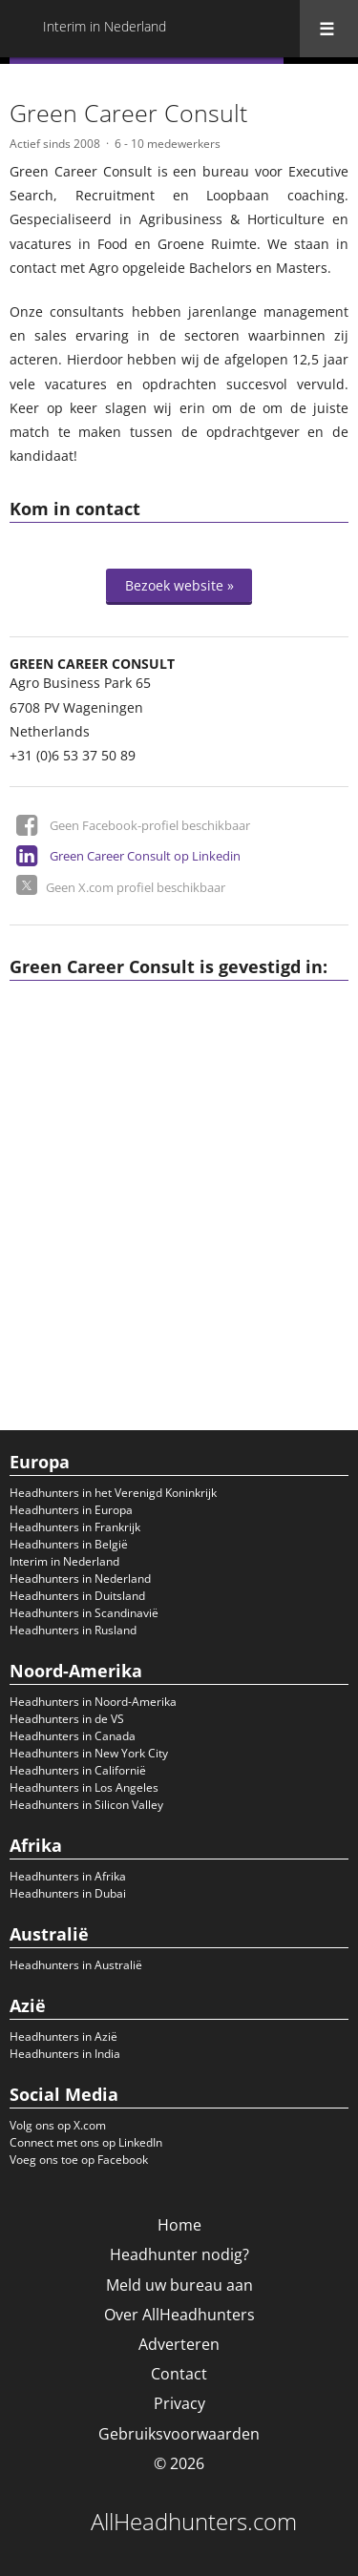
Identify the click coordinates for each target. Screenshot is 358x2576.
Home (179, 2224)
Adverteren (179, 2344)
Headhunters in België (69, 1544)
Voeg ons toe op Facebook (79, 2159)
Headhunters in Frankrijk (75, 1527)
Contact (179, 2373)
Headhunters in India (65, 2054)
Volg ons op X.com (58, 2125)
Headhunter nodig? (179, 2254)
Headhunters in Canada (73, 1736)
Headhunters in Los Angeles (84, 1787)
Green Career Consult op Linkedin (145, 855)
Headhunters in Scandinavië (84, 1613)
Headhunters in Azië (63, 2036)
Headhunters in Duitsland (77, 1596)
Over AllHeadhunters (179, 2314)
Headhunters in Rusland (73, 1630)
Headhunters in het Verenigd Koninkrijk (113, 1493)
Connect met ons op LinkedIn (86, 2142)
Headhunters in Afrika (68, 1876)
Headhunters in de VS (67, 1719)
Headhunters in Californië (78, 1770)
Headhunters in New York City (89, 1753)
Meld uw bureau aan (179, 2285)
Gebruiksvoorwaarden (179, 2433)
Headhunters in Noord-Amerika (93, 1701)
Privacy (179, 2403)
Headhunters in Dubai (68, 1893)
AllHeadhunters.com (194, 2521)
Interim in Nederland (64, 1561)
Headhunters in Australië (76, 1965)
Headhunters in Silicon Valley (86, 1805)
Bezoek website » (179, 585)
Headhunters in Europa (71, 1510)
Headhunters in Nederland (80, 1578)
